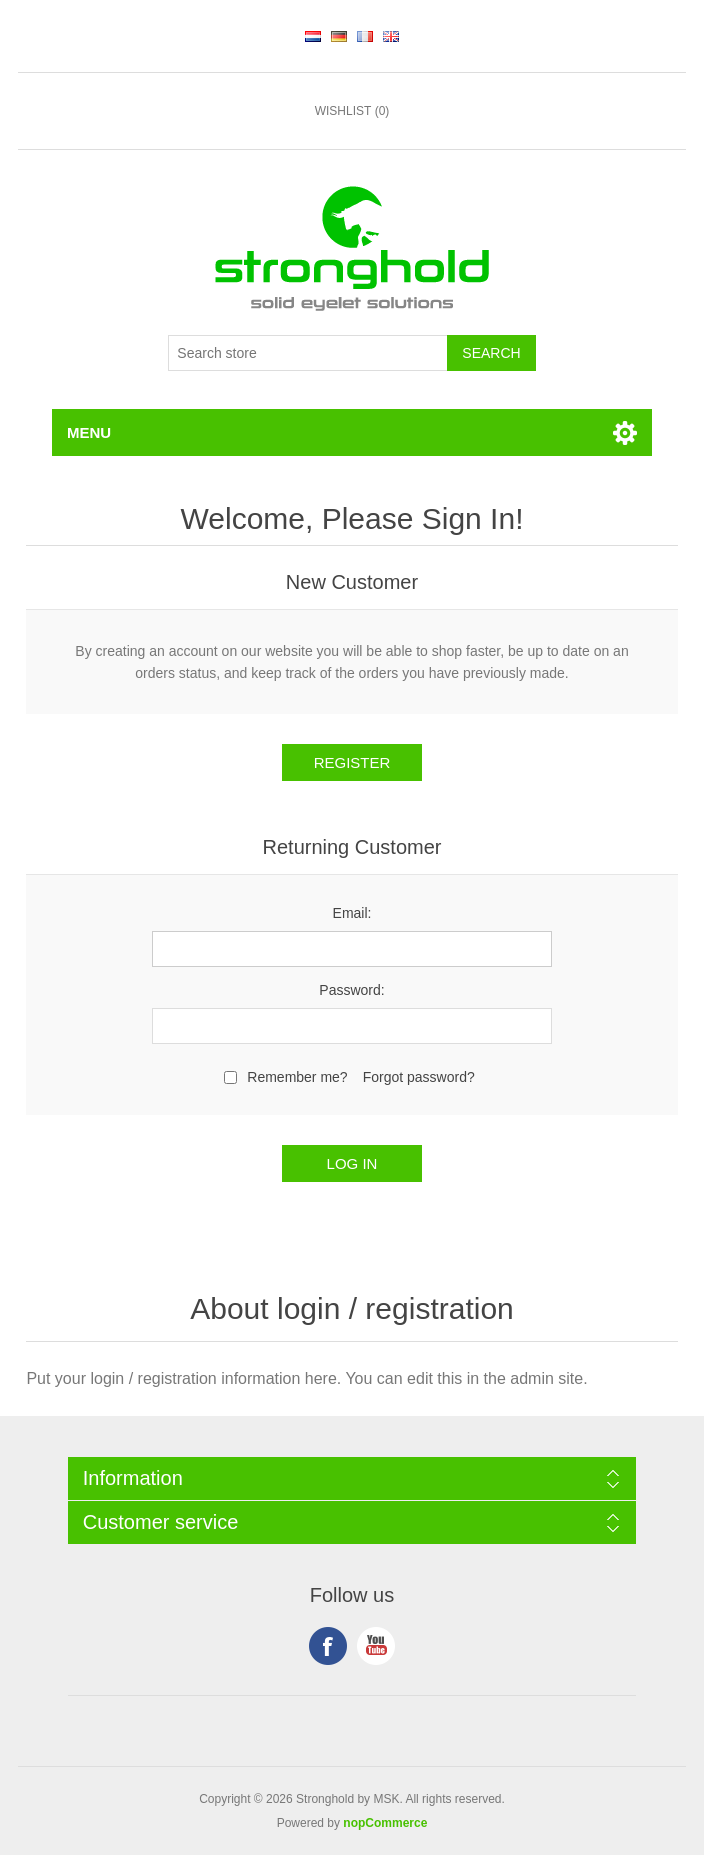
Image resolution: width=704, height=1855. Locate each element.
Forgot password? (419, 1077)
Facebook (328, 1646)
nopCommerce (385, 1823)
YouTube (376, 1646)
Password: (351, 990)
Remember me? (297, 1077)
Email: (352, 913)
